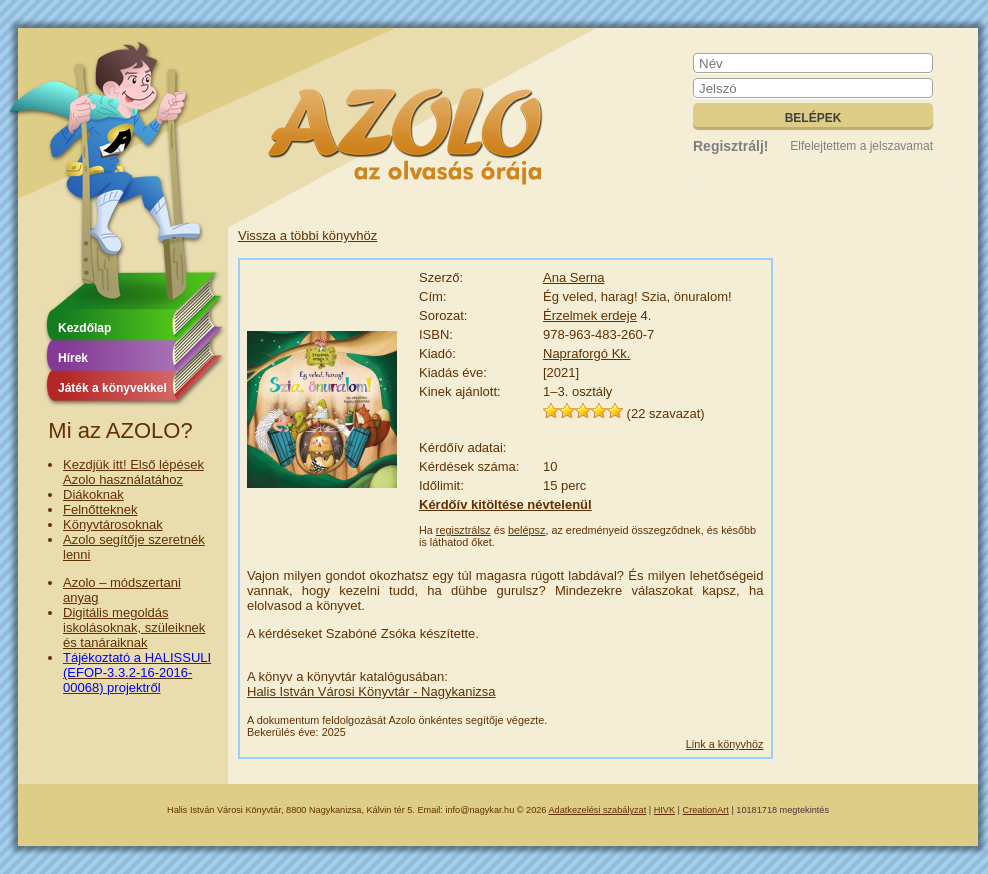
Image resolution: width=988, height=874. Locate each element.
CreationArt (706, 810)
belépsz (526, 530)
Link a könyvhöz (725, 744)
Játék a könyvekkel (112, 388)
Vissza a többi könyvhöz (307, 235)
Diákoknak (93, 494)
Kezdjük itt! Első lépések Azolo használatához (133, 472)
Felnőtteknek (100, 509)
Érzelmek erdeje (590, 315)
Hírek (73, 358)
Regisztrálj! (730, 146)
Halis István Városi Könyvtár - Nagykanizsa (371, 691)
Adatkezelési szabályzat (598, 810)
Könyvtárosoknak (113, 524)
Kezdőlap (84, 328)
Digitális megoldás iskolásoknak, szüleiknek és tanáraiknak (134, 627)
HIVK (664, 810)
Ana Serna (573, 277)
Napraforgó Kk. (586, 353)
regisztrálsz (463, 530)
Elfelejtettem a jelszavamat (861, 146)
